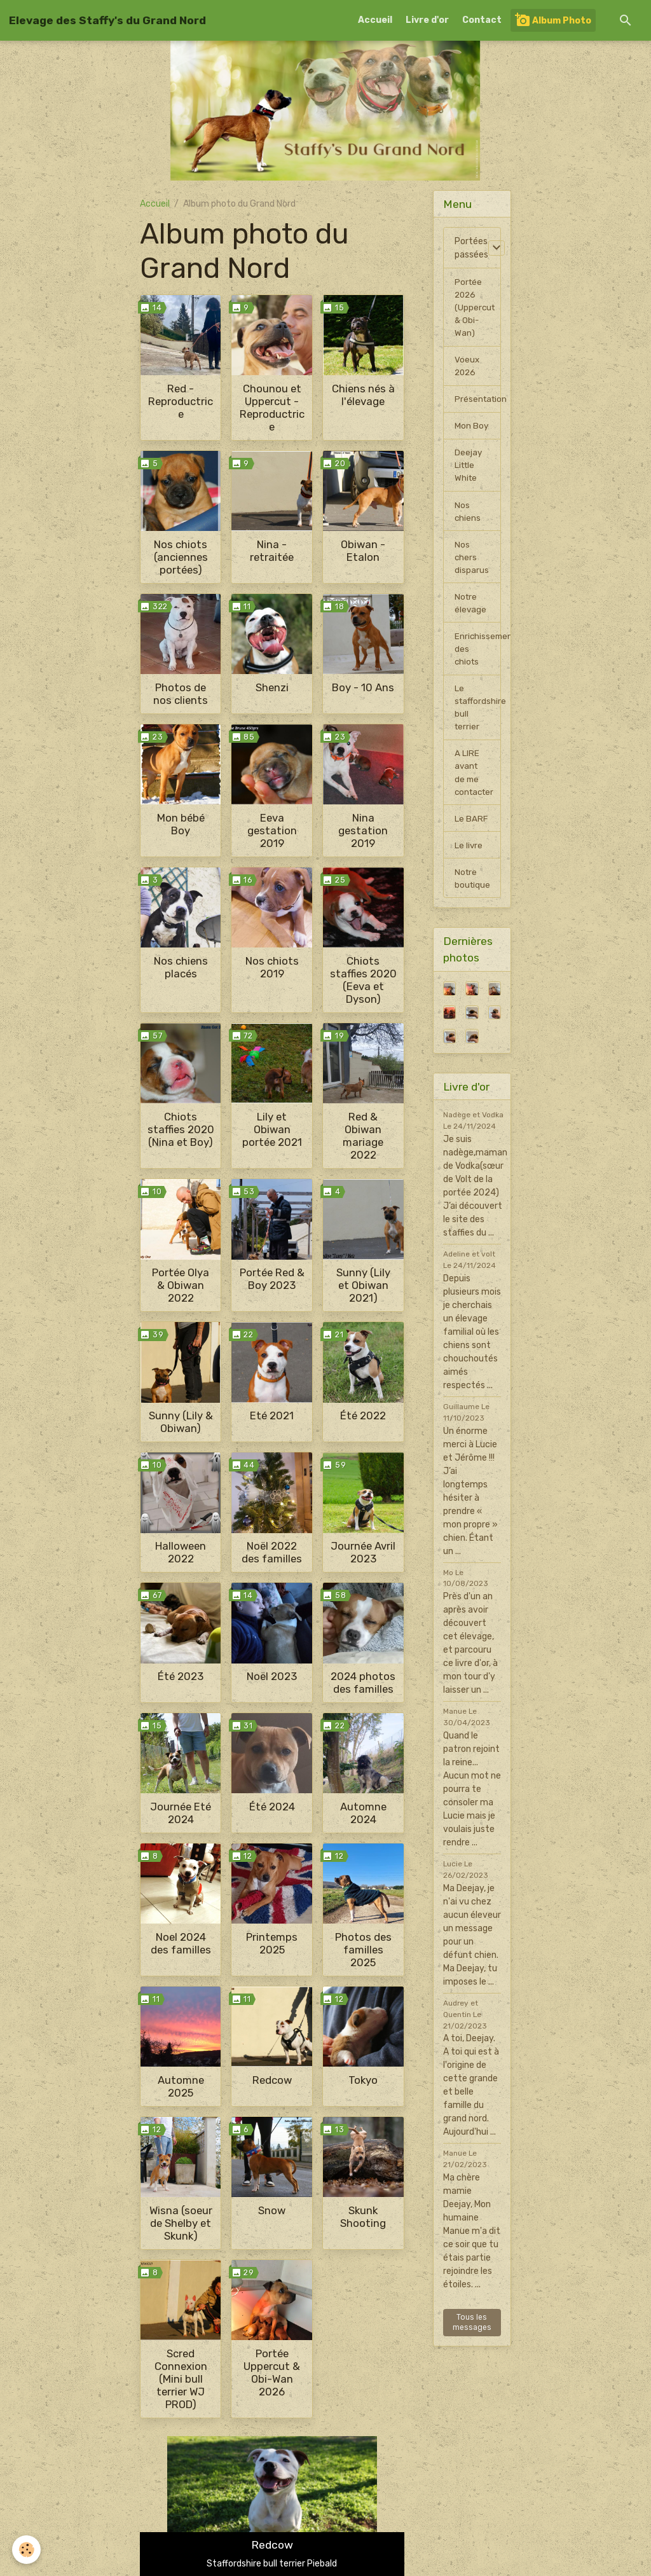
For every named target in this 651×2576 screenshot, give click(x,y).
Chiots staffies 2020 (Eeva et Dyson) (363, 979)
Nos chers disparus (472, 566)
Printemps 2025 (272, 1943)
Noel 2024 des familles (181, 1943)
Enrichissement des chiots (478, 661)
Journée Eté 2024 (180, 1813)
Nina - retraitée (272, 550)
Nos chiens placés (181, 967)
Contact (482, 20)
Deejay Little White (469, 471)
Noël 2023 (272, 1676)
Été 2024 (272, 1806)
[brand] (107, 20)
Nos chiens (468, 519)
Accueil (375, 20)
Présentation (478, 403)
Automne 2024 (363, 1813)
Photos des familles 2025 (363, 1950)
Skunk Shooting (363, 2216)
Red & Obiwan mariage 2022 (363, 1135)
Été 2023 (180, 1676)
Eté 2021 (272, 1415)
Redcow (272, 2080)
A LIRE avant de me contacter (476, 789)
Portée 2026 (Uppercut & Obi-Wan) (476, 309)
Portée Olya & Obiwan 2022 (180, 1285)
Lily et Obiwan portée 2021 (272, 1129)
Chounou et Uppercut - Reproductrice (272, 407)
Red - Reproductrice (180, 401)
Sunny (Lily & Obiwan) (181, 1422)
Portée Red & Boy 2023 (272, 1278)
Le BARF (471, 836)
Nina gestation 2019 (363, 830)
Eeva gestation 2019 (272, 830)
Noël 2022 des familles (272, 1552)
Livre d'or (427, 20)
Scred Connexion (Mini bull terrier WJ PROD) (180, 2379)
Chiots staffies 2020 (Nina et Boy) (180, 1129)
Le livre (469, 863)
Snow (271, 2210)
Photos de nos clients (180, 693)
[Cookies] (27, 2549)
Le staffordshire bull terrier (478, 721)
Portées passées (471, 248)
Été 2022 (363, 1415)
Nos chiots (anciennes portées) (181, 557)
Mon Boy (472, 430)
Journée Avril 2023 (363, 1552)
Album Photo (553, 20)
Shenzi (272, 687)
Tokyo (363, 2080)
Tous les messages (472, 2343)
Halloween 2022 (180, 1552)
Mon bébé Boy (181, 824)
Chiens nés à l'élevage (363, 395)
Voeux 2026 (467, 369)
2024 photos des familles (363, 1682)
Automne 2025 (181, 2086)
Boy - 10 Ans (363, 687)
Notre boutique (473, 898)
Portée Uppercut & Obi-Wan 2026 (271, 2372)
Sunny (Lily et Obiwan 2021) (363, 1285)
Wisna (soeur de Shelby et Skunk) (180, 2223)
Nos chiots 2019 (272, 967)
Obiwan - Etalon (363, 550)
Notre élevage (471, 614)
